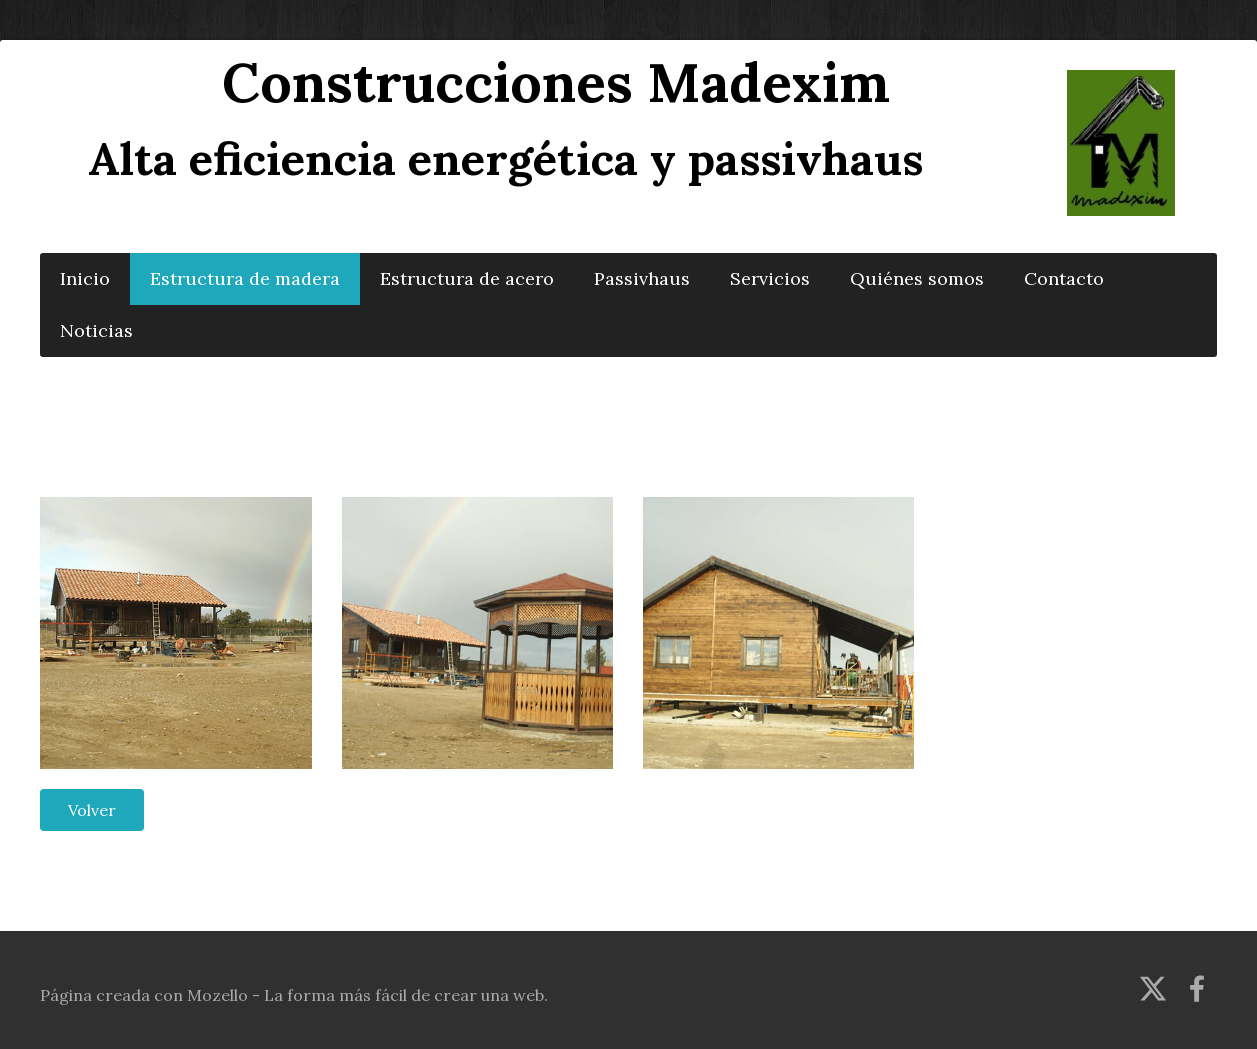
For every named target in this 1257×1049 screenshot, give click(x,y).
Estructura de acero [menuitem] (467, 278)
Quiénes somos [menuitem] (917, 278)
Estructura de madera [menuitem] (245, 278)
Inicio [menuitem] (85, 278)
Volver (92, 810)
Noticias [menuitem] (96, 330)
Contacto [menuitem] (1064, 278)
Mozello (217, 995)
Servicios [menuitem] (770, 278)
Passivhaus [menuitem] (642, 278)
